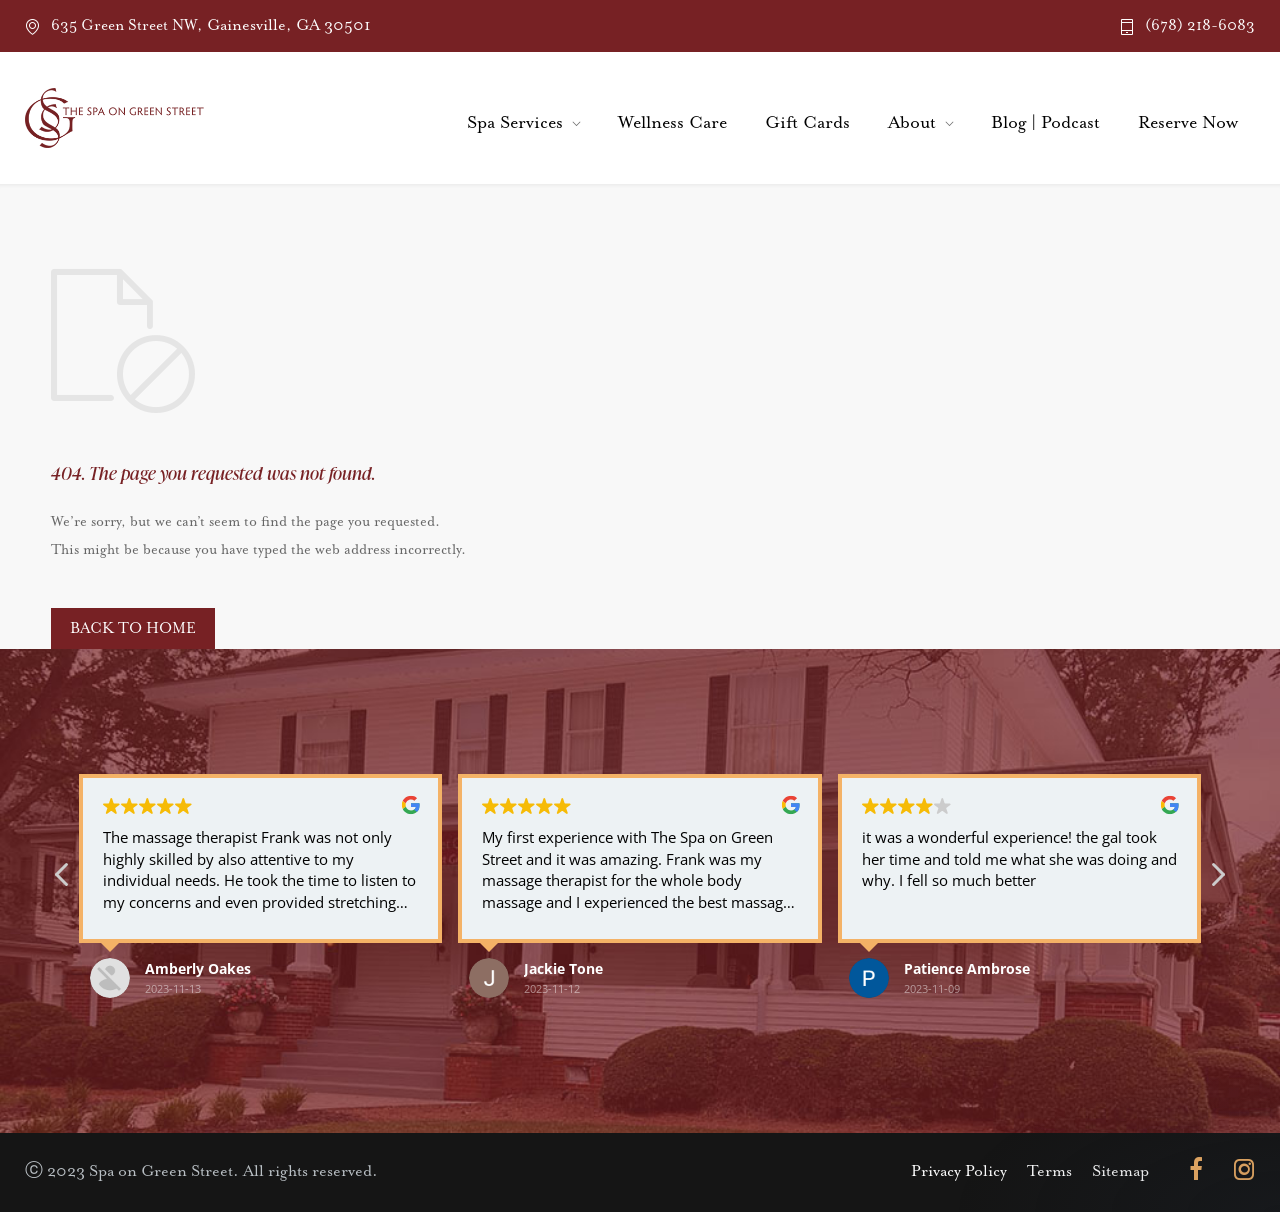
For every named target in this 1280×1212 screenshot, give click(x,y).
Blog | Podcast (1045, 123)
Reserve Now (1188, 123)
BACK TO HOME (133, 628)
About (912, 123)
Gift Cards (807, 123)
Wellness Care (672, 123)
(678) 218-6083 (1200, 25)
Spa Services (515, 123)
